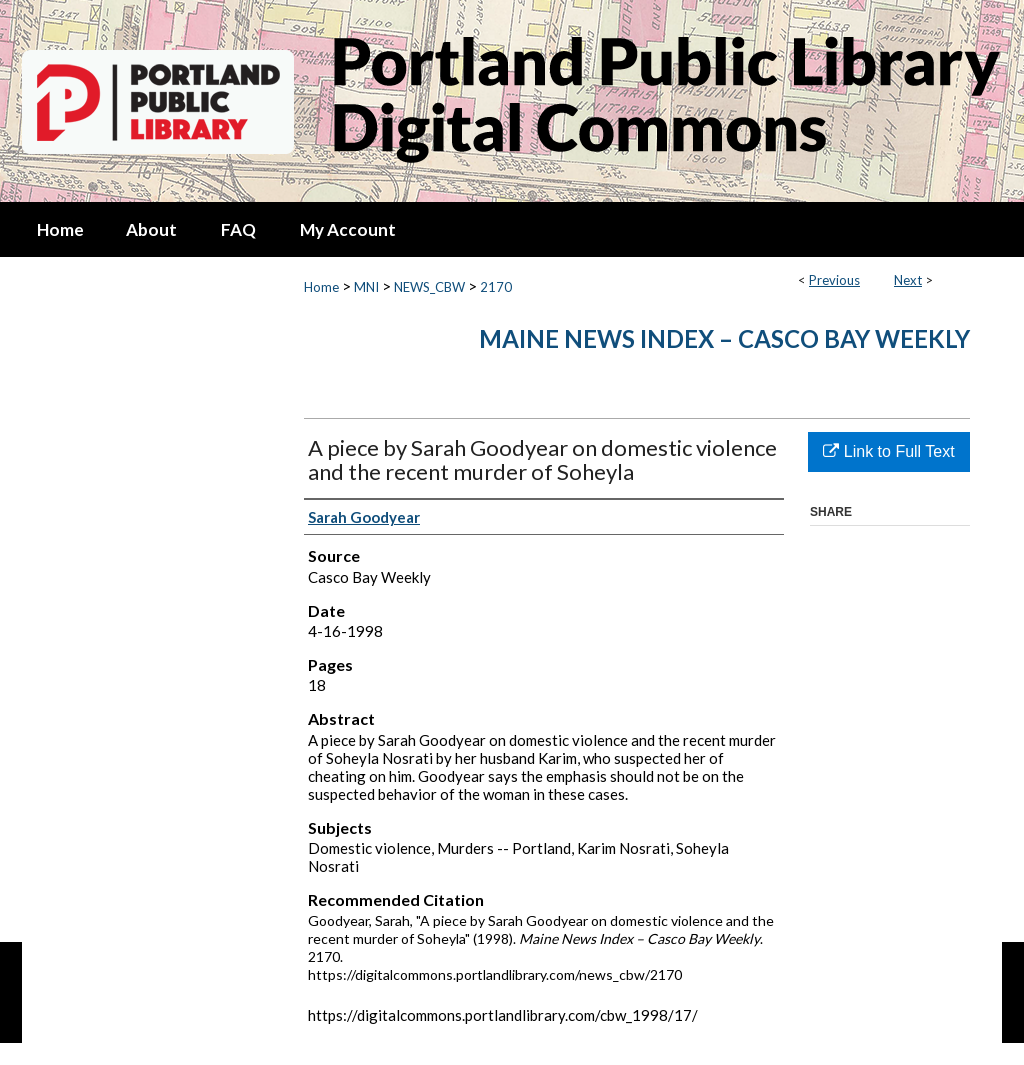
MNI (366, 287)
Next (908, 280)
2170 (496, 287)
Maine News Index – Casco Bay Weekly (724, 338)
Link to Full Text (888, 451)
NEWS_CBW (429, 287)
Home (321, 287)
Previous (834, 280)
